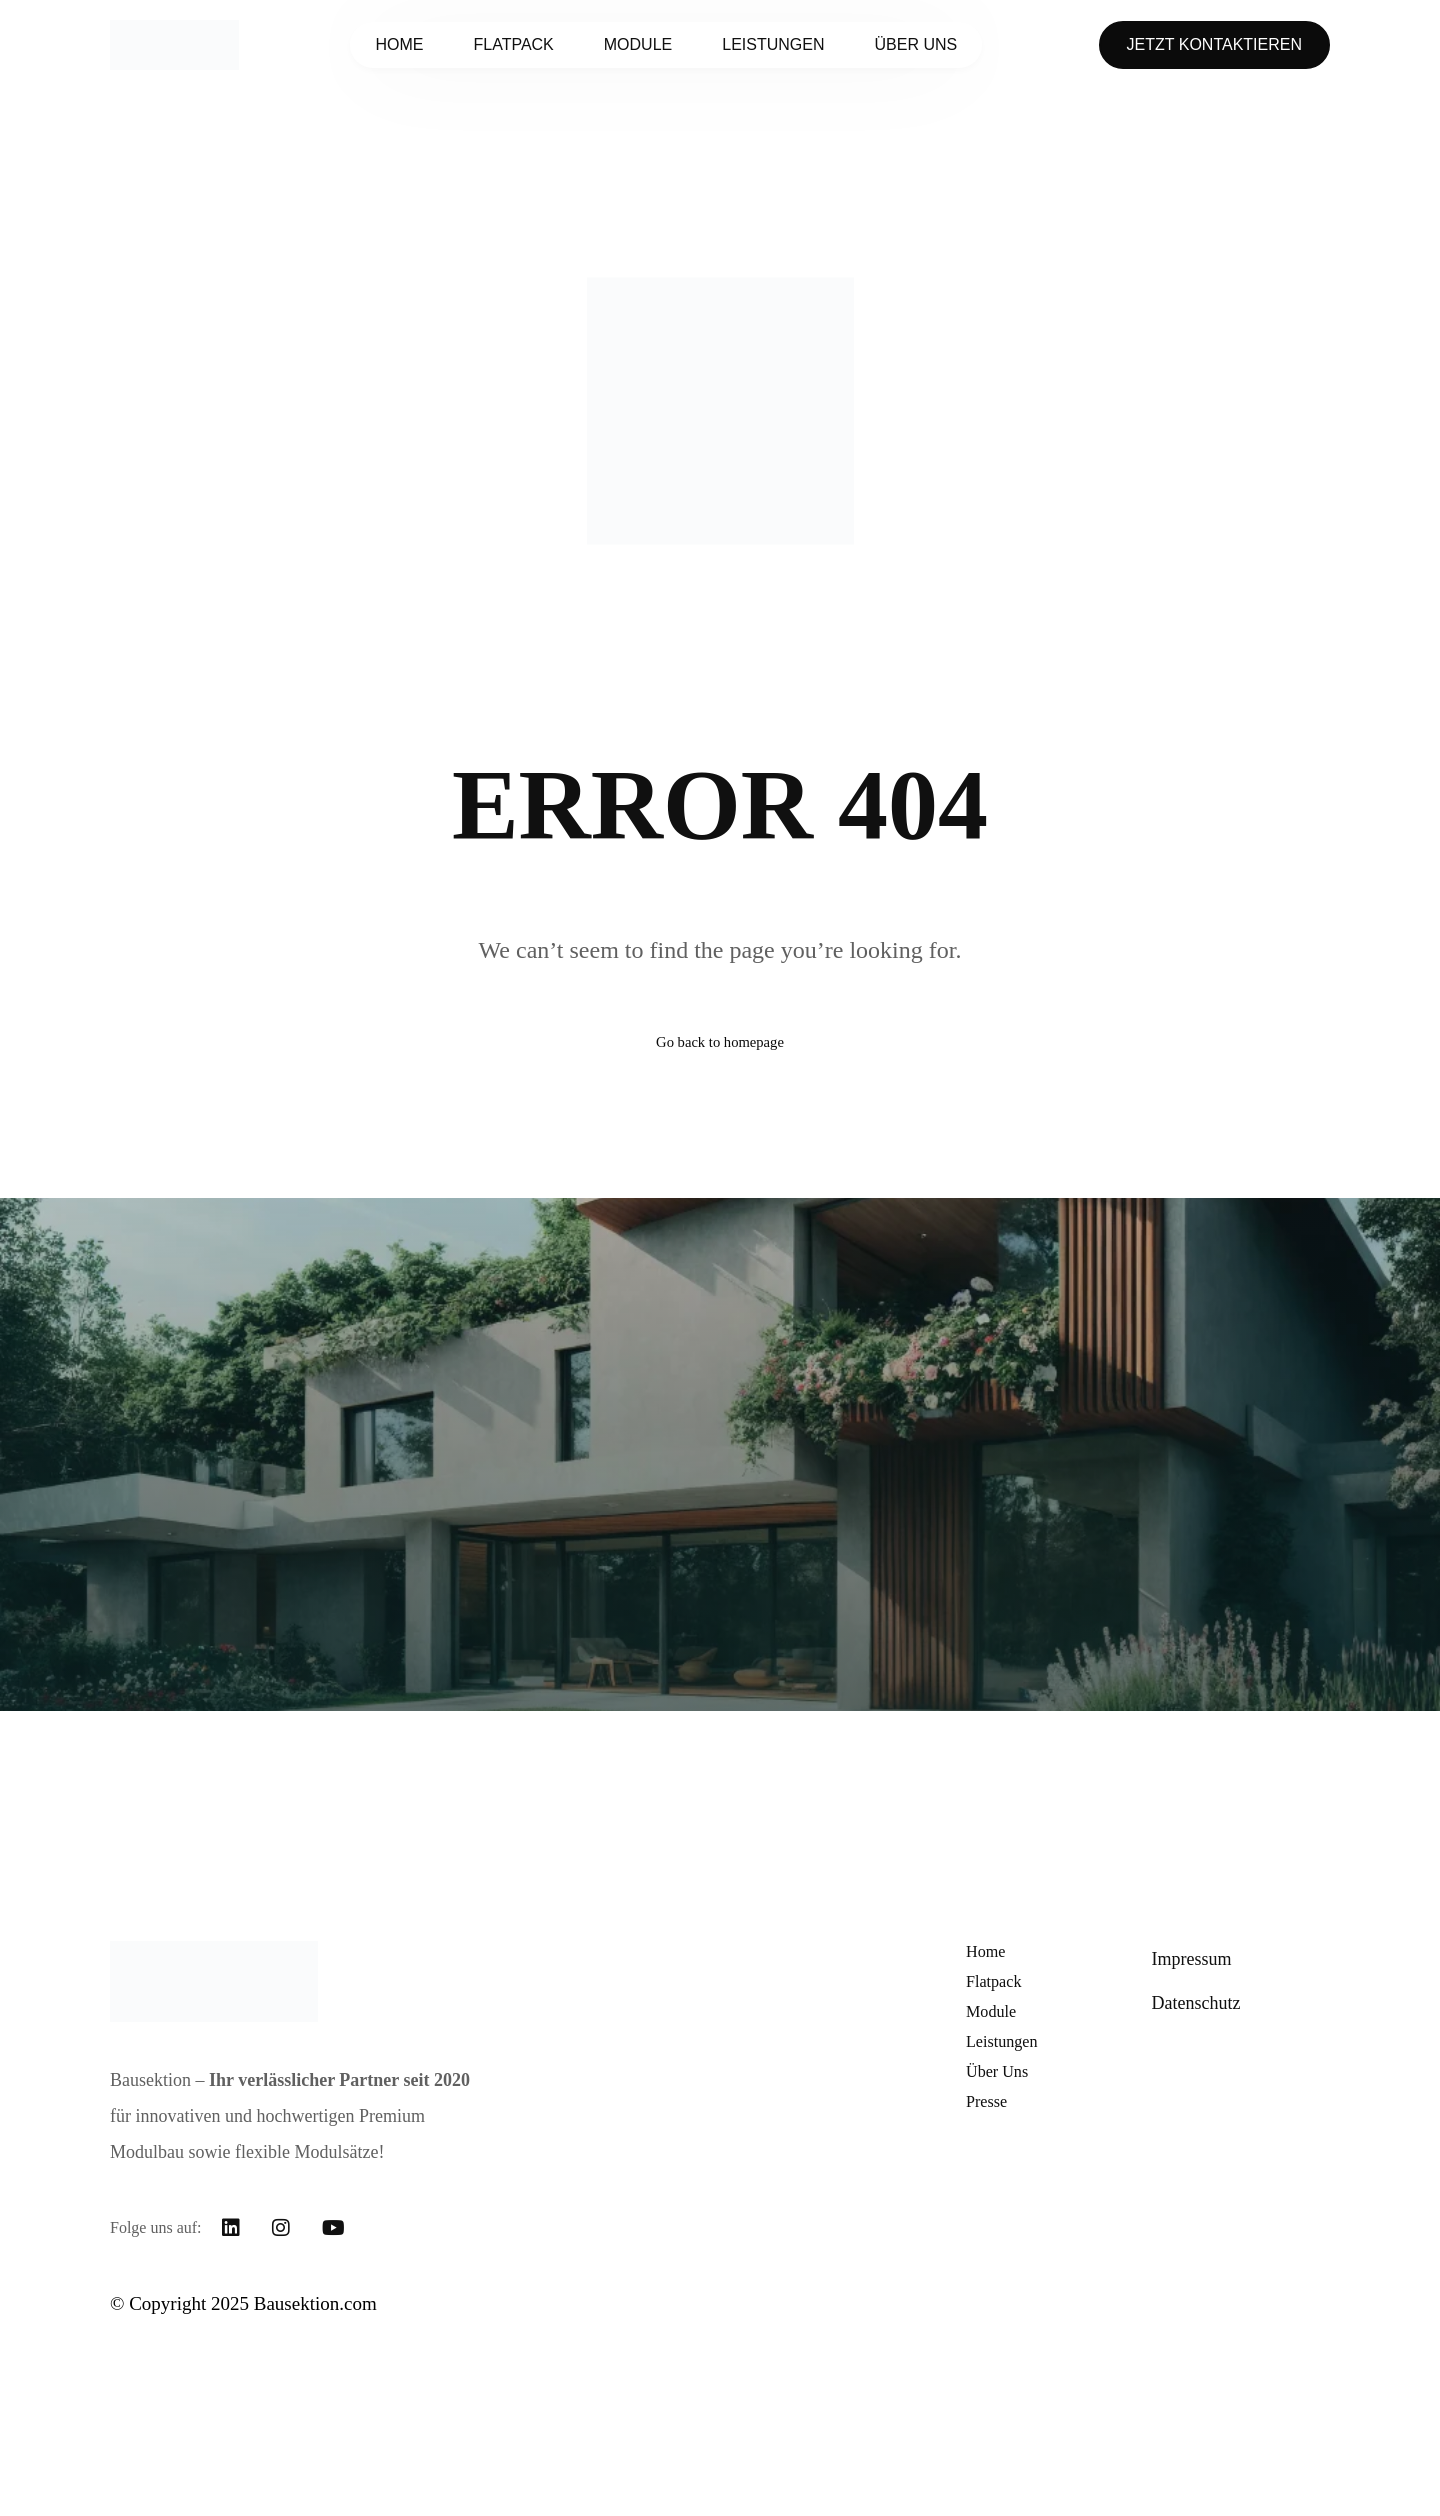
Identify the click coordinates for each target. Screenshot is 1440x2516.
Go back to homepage (720, 1050)
